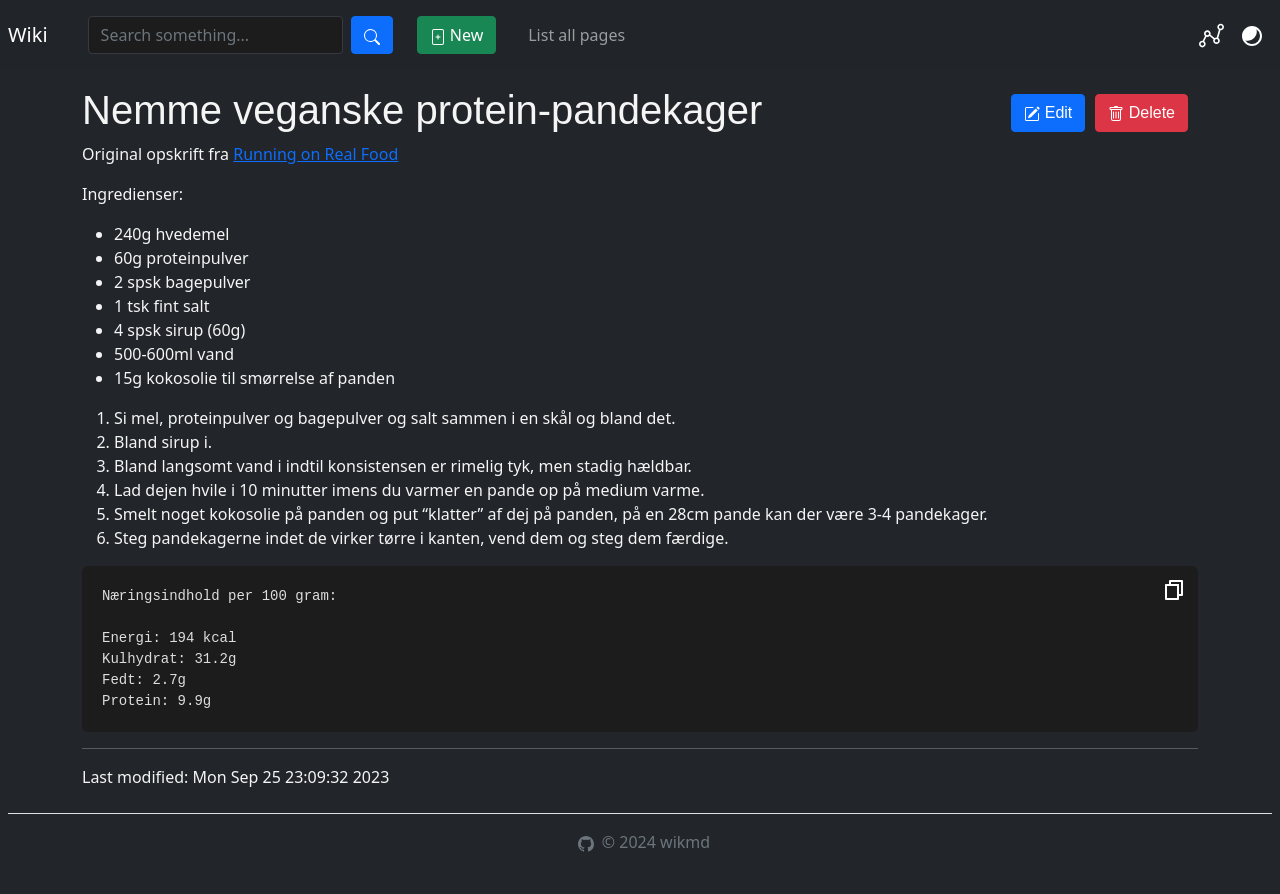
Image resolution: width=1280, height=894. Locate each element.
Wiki (28, 34)
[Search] (215, 35)
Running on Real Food (315, 154)
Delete (1141, 113)
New (457, 35)
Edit (1048, 113)
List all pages (576, 35)
